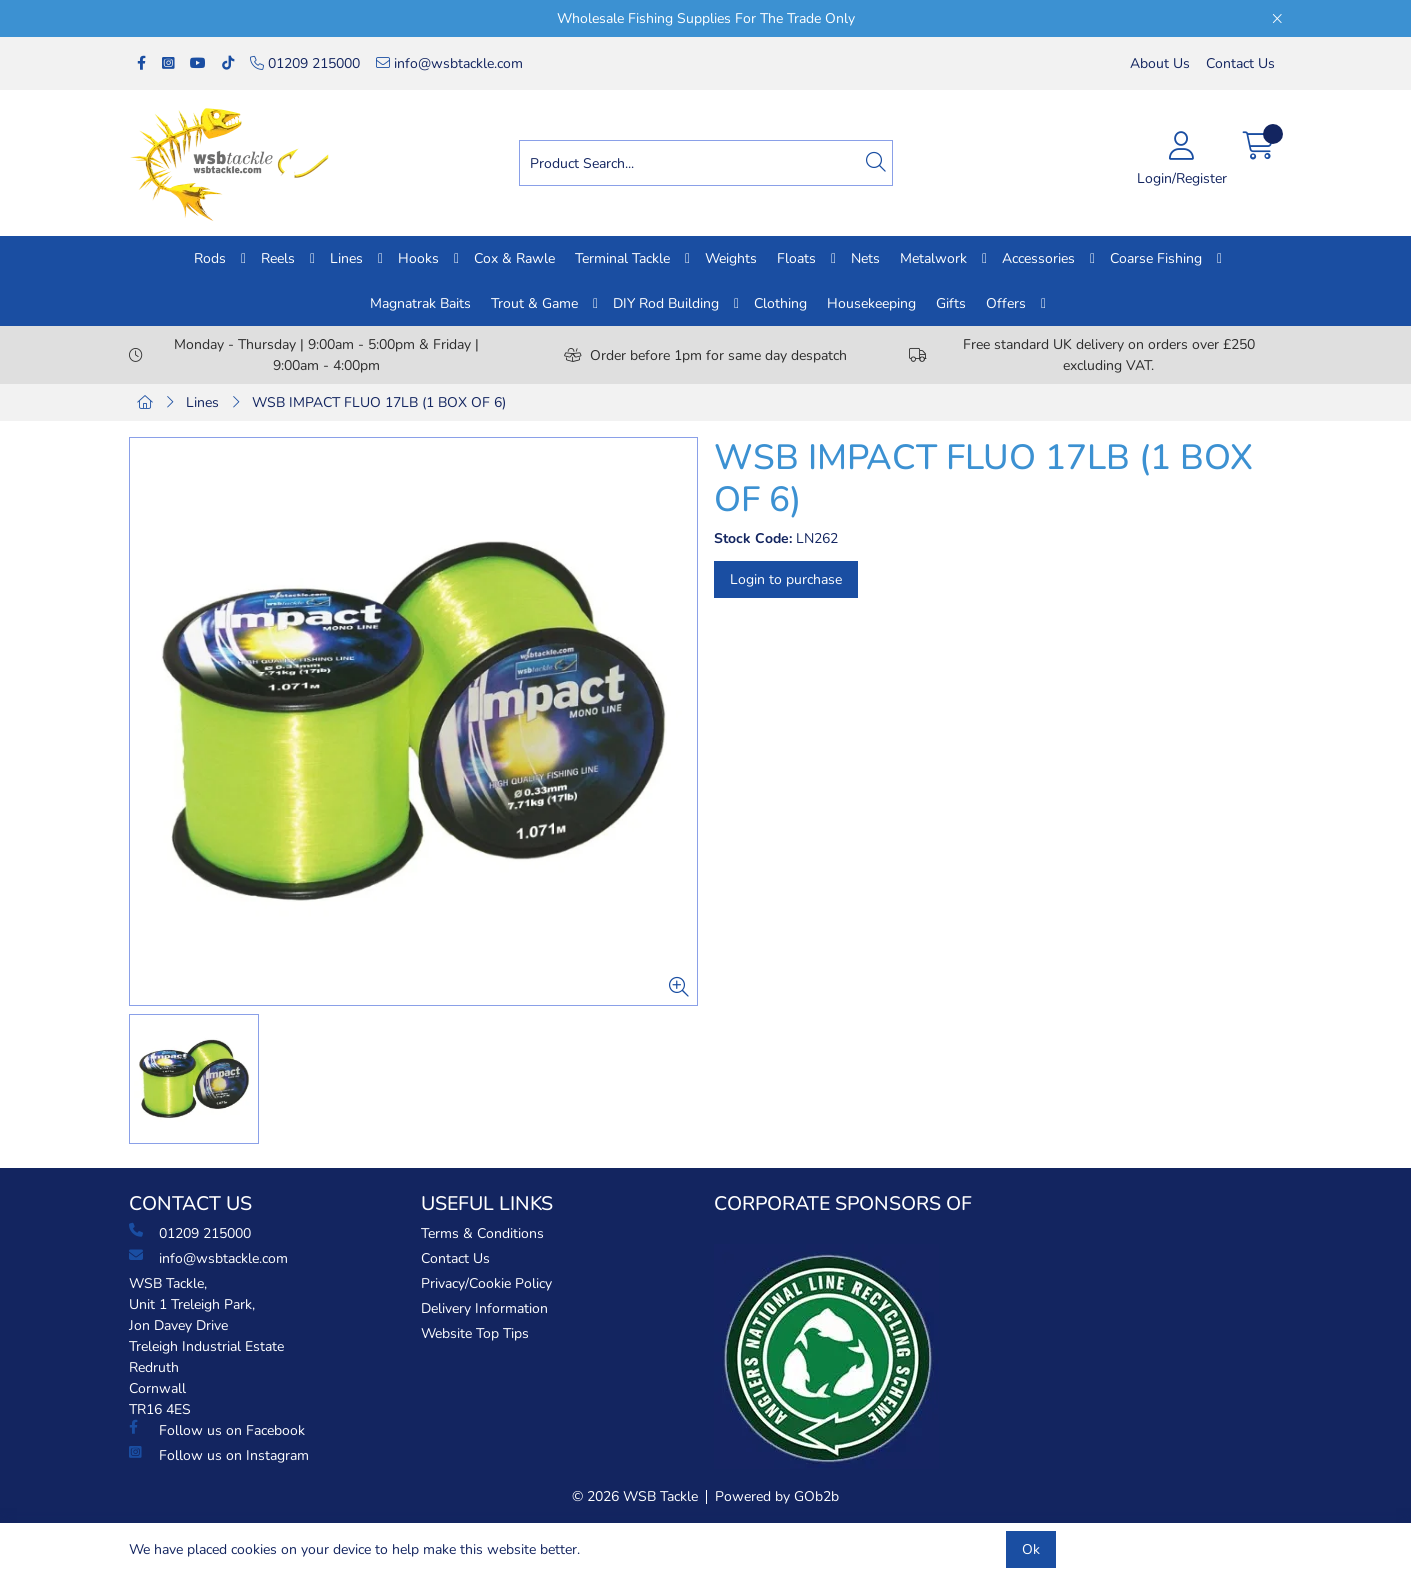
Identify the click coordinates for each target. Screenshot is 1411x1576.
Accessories (1038, 258)
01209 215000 (305, 63)
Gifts (951, 303)
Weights (731, 258)
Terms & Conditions (482, 1233)
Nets (865, 258)
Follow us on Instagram (219, 1455)
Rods (210, 258)
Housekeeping (871, 303)
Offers (1006, 303)
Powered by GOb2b (777, 1496)
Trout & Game (534, 303)
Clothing (780, 303)
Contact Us (1240, 63)
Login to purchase (786, 579)
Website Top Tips (475, 1333)
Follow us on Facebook (217, 1430)
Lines (346, 258)
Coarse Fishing (1156, 258)
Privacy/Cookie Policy (486, 1283)
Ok (1031, 1549)
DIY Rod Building (666, 303)
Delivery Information (484, 1308)
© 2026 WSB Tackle (635, 1496)
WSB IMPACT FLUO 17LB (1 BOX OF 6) (379, 402)
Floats (796, 258)
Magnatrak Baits (420, 303)
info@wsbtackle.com (449, 63)
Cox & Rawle (514, 258)
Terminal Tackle (622, 258)
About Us (1160, 63)
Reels (278, 258)
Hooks (418, 258)
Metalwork (933, 258)
